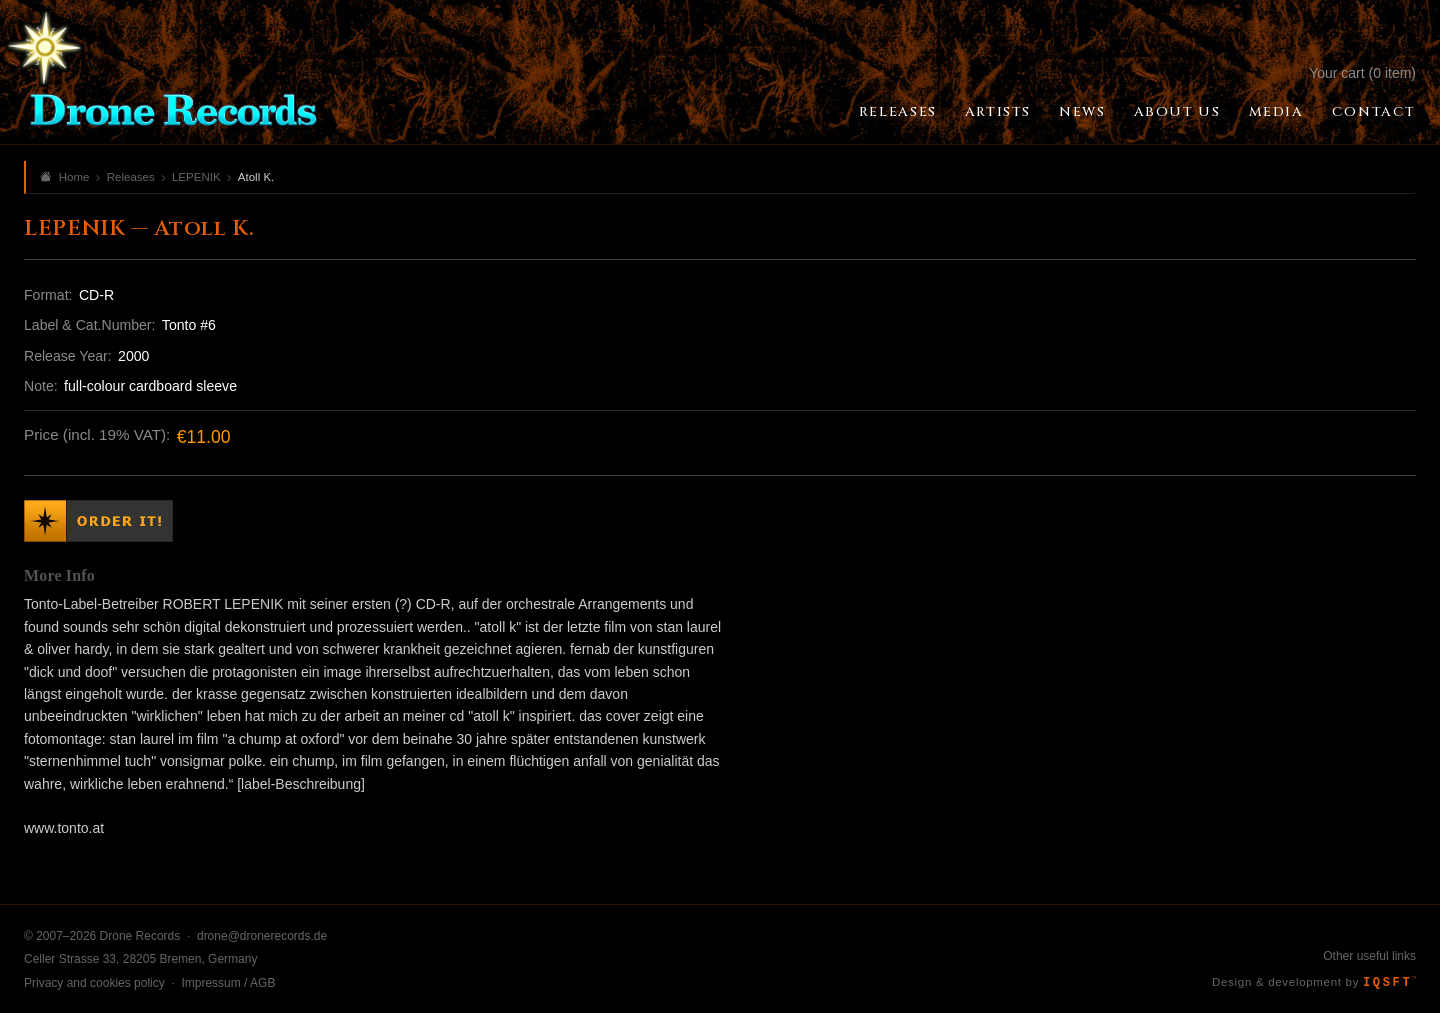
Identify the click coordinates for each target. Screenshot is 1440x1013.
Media (1276, 112)
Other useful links (1369, 956)
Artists (998, 112)
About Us (1177, 112)
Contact (1374, 112)
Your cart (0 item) (1362, 73)
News (1082, 112)
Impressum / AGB (228, 983)
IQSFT (1389, 983)
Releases (898, 112)
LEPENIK (196, 177)
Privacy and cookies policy (94, 983)
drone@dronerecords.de (262, 936)
